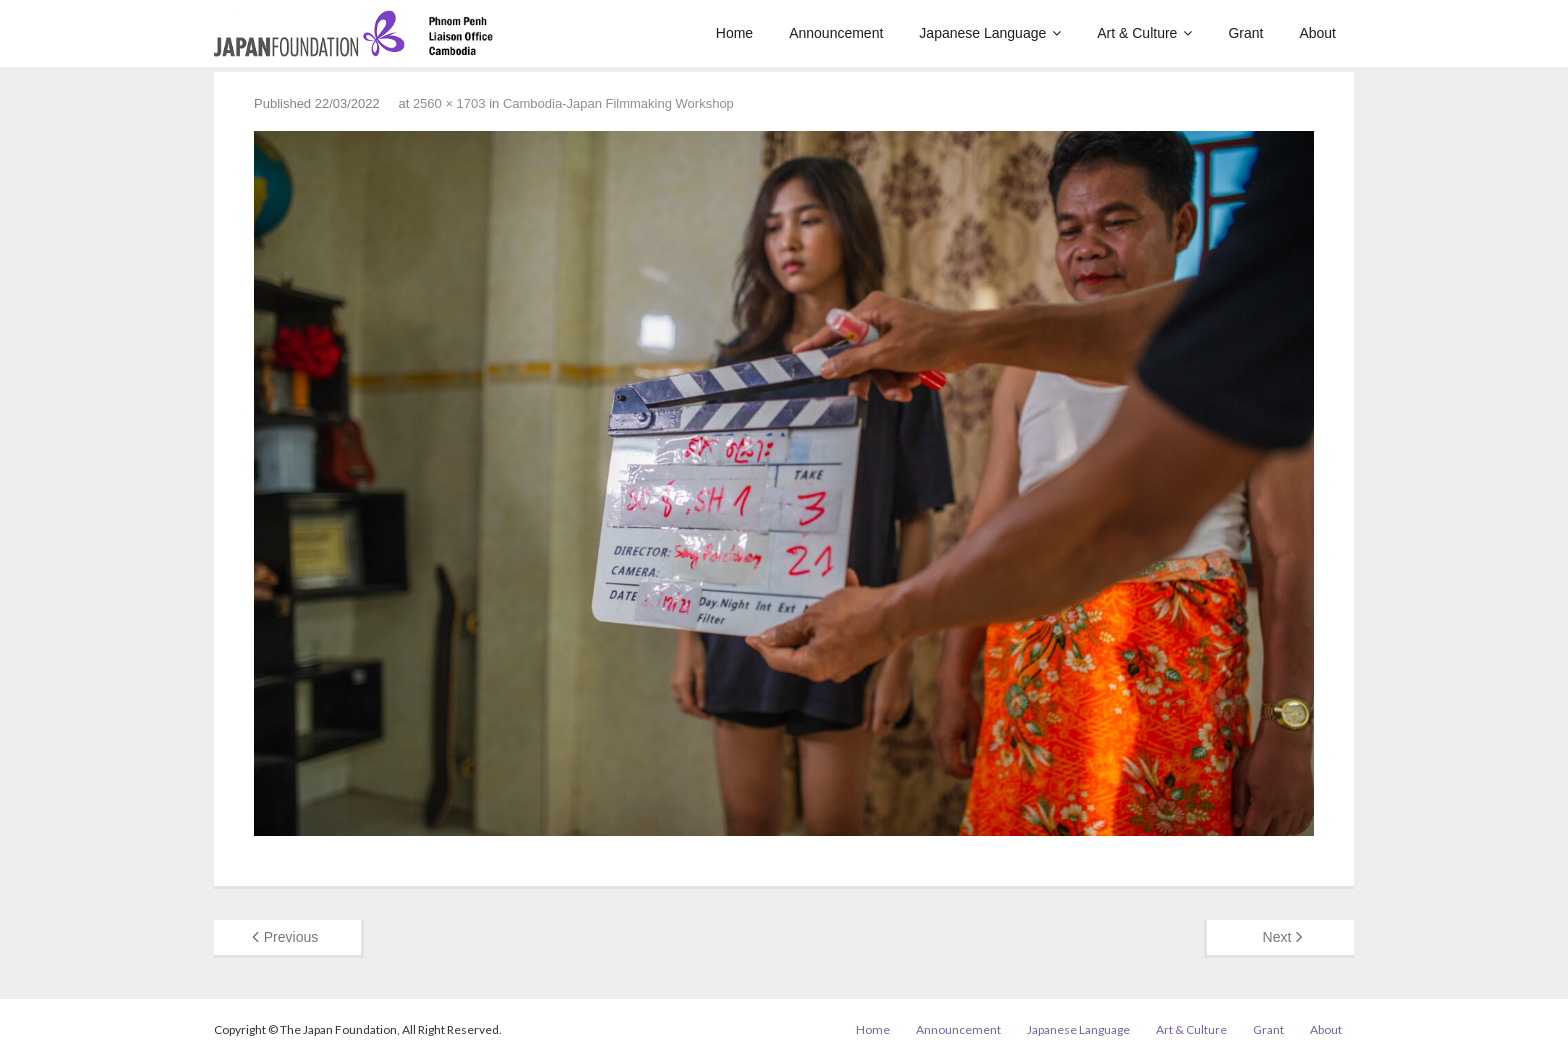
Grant (1268, 1029)
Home (873, 1029)
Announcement (958, 1029)
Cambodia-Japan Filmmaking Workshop (618, 103)
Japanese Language (1078, 1029)
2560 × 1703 (449, 103)
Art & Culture (1191, 1029)
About (1326, 1029)
